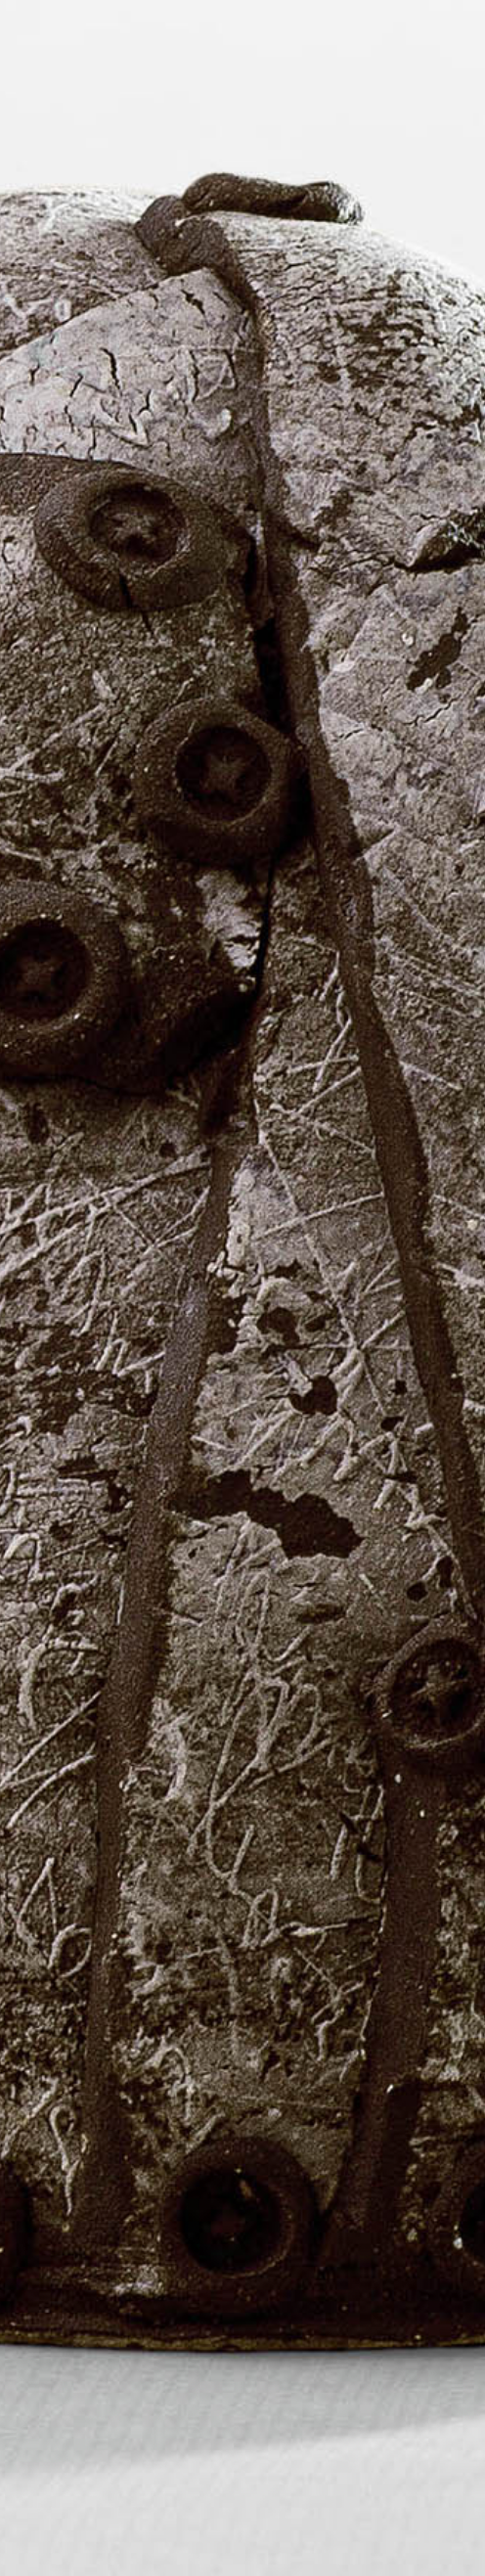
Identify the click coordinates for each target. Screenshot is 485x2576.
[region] (242, 1288)
